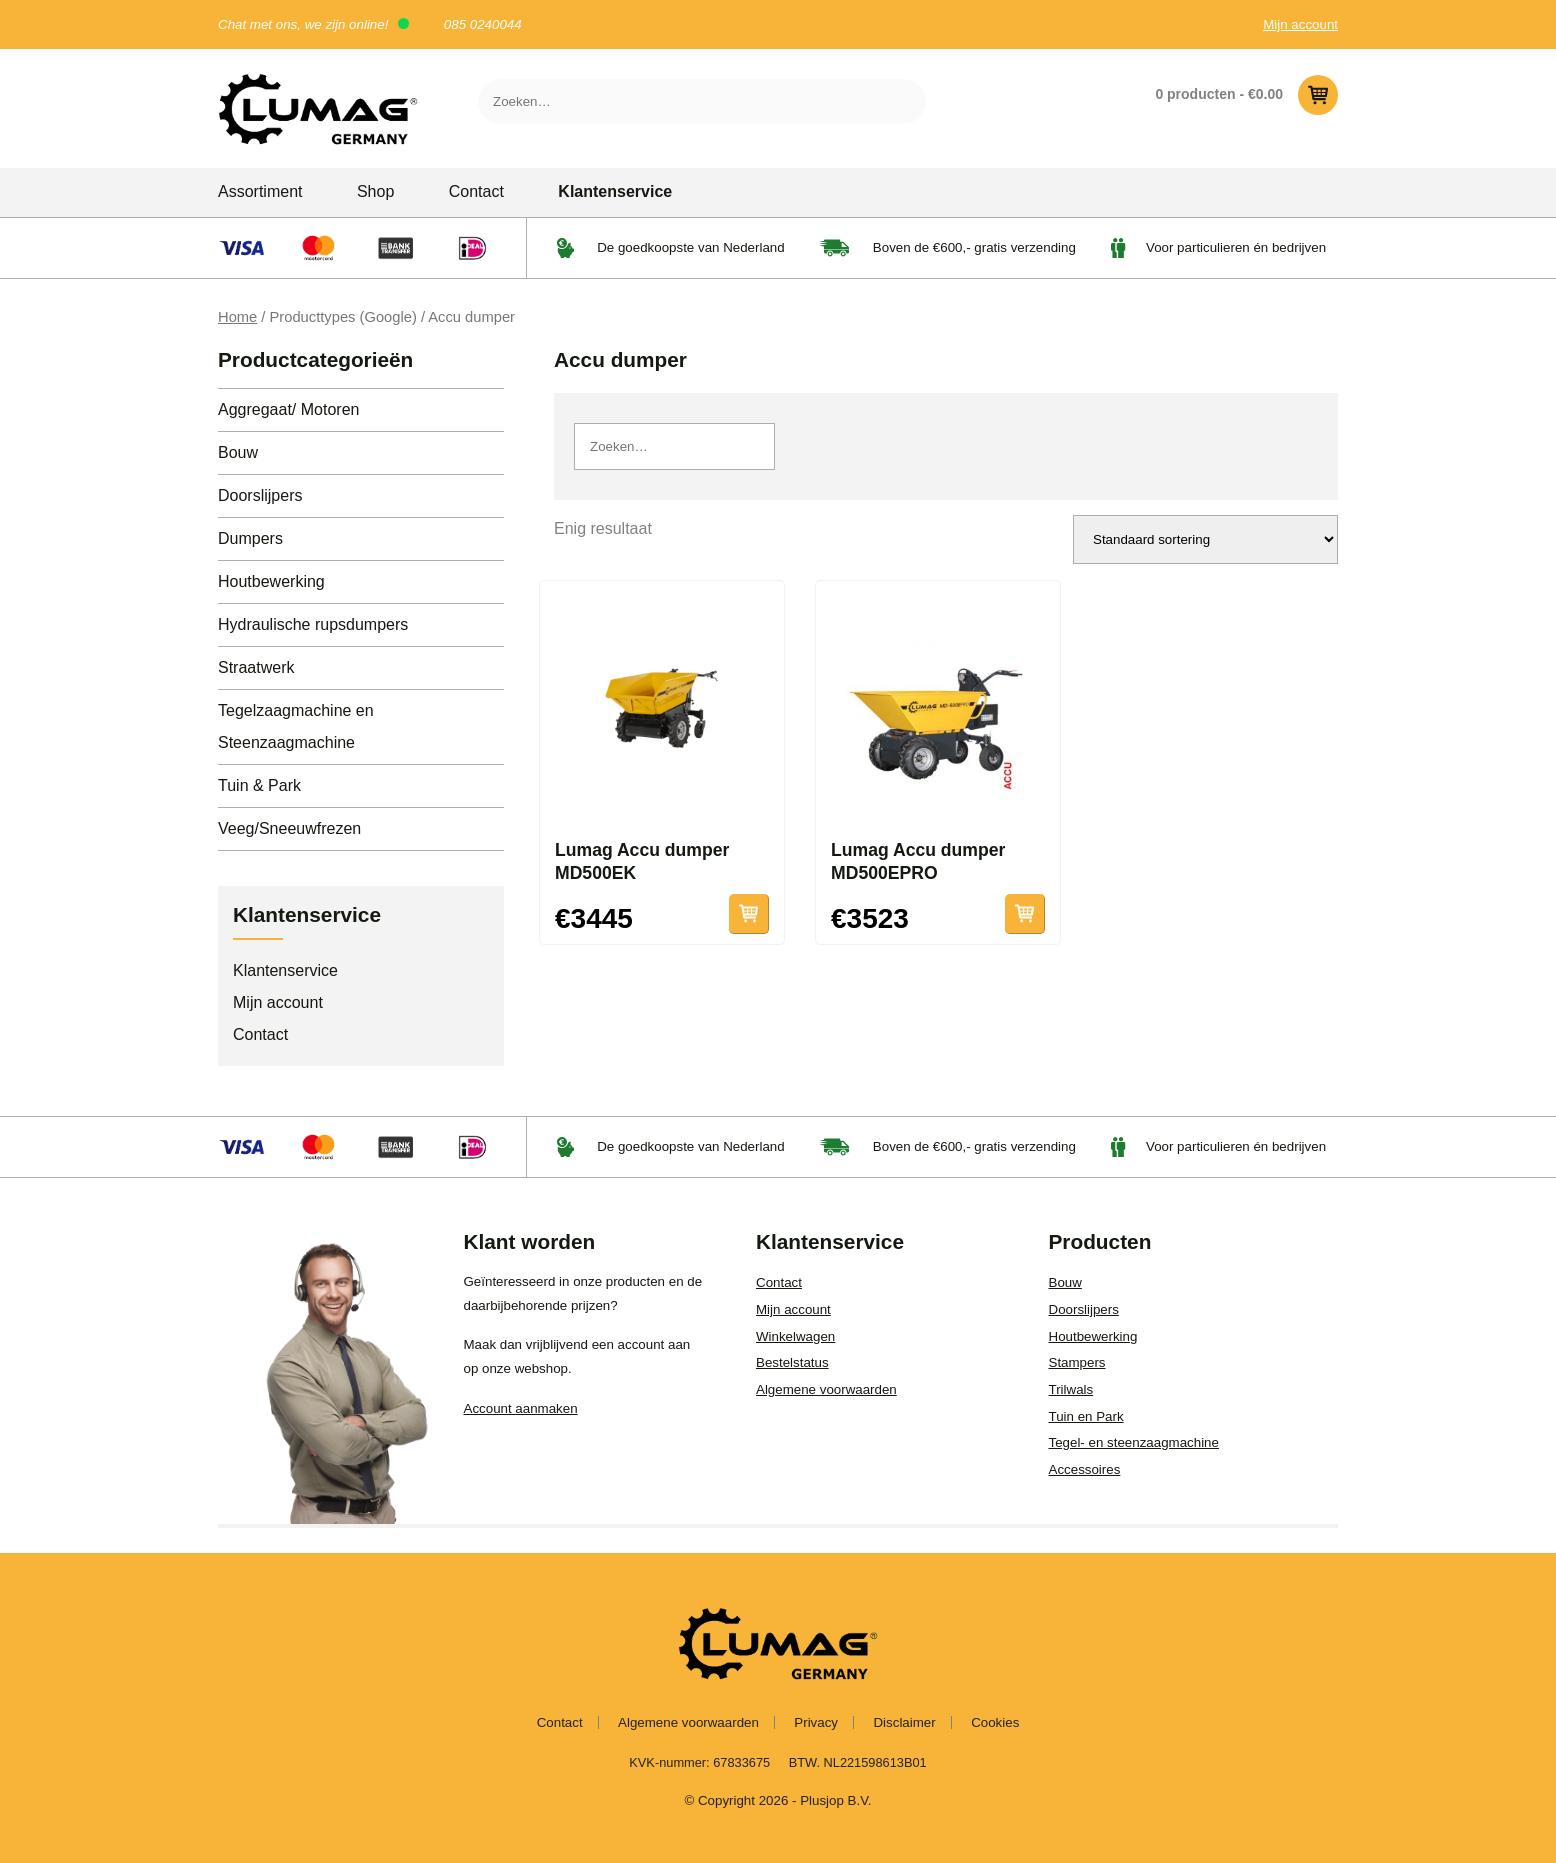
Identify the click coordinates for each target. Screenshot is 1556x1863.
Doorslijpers (260, 495)
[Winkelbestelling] (1205, 539)
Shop (375, 191)
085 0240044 (483, 24)
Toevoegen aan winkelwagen (749, 914)
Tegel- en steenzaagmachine (1134, 1442)
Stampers (1077, 1362)
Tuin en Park (1086, 1416)
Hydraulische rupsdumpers (313, 624)
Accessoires (1085, 1469)
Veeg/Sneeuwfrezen (289, 828)
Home (237, 317)
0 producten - (1246, 95)
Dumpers (250, 538)
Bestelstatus (792, 1362)
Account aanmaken (521, 1408)
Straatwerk (256, 667)
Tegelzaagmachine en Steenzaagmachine (296, 726)
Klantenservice (615, 191)
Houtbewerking (271, 581)
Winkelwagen (795, 1336)
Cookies (995, 1722)
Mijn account (1300, 24)
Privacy (816, 1722)
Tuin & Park (259, 785)
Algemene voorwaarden (826, 1389)
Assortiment (260, 191)
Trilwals (1071, 1389)
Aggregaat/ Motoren (288, 409)
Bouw (238, 452)
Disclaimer (904, 1722)
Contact (476, 191)
